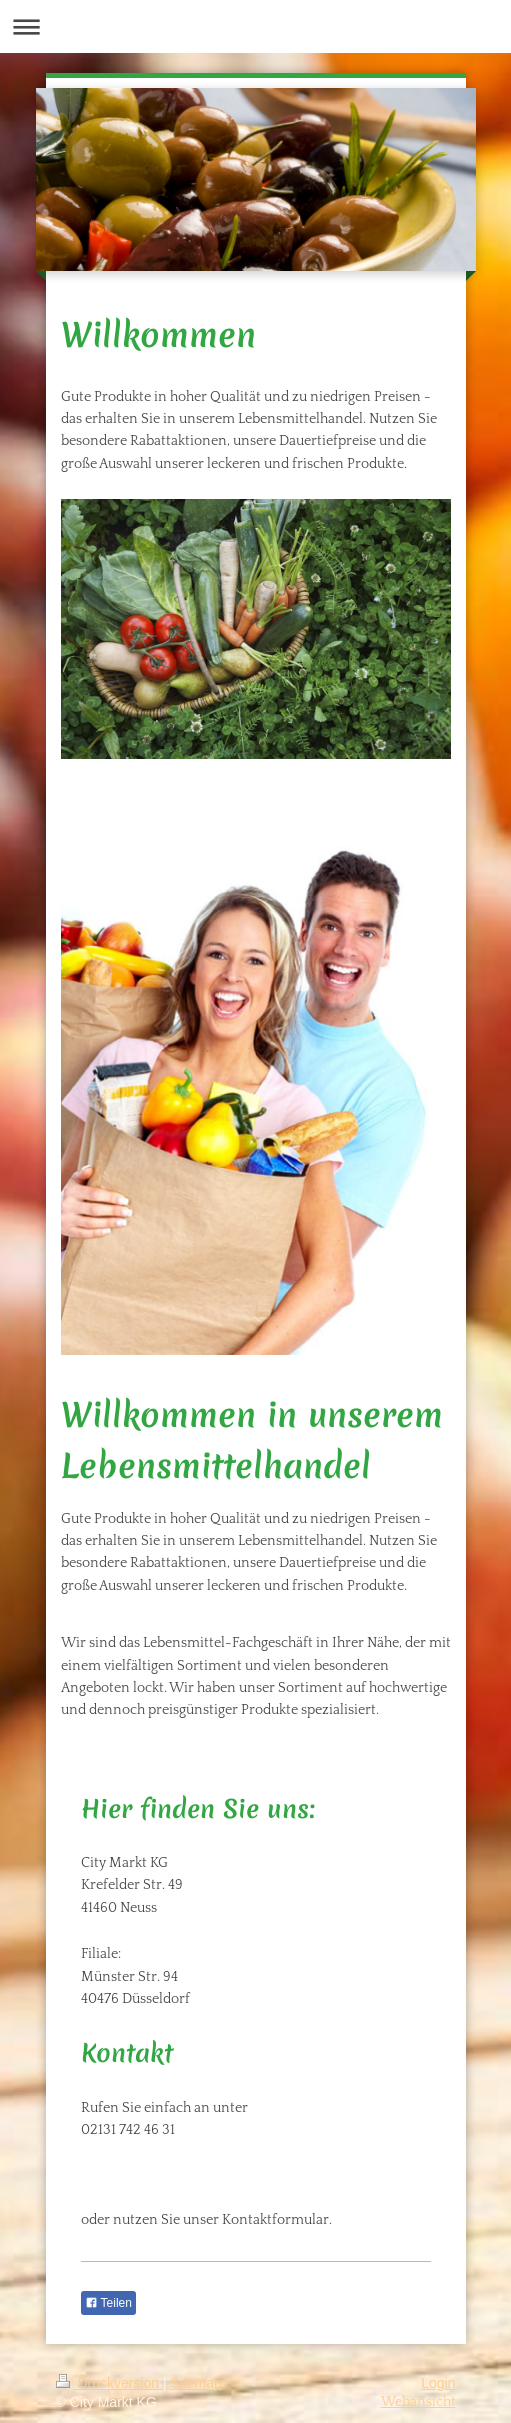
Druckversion (109, 2383)
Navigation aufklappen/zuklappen (255, 26)
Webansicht (418, 2402)
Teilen (108, 2303)
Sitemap (196, 2383)
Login (438, 2383)
